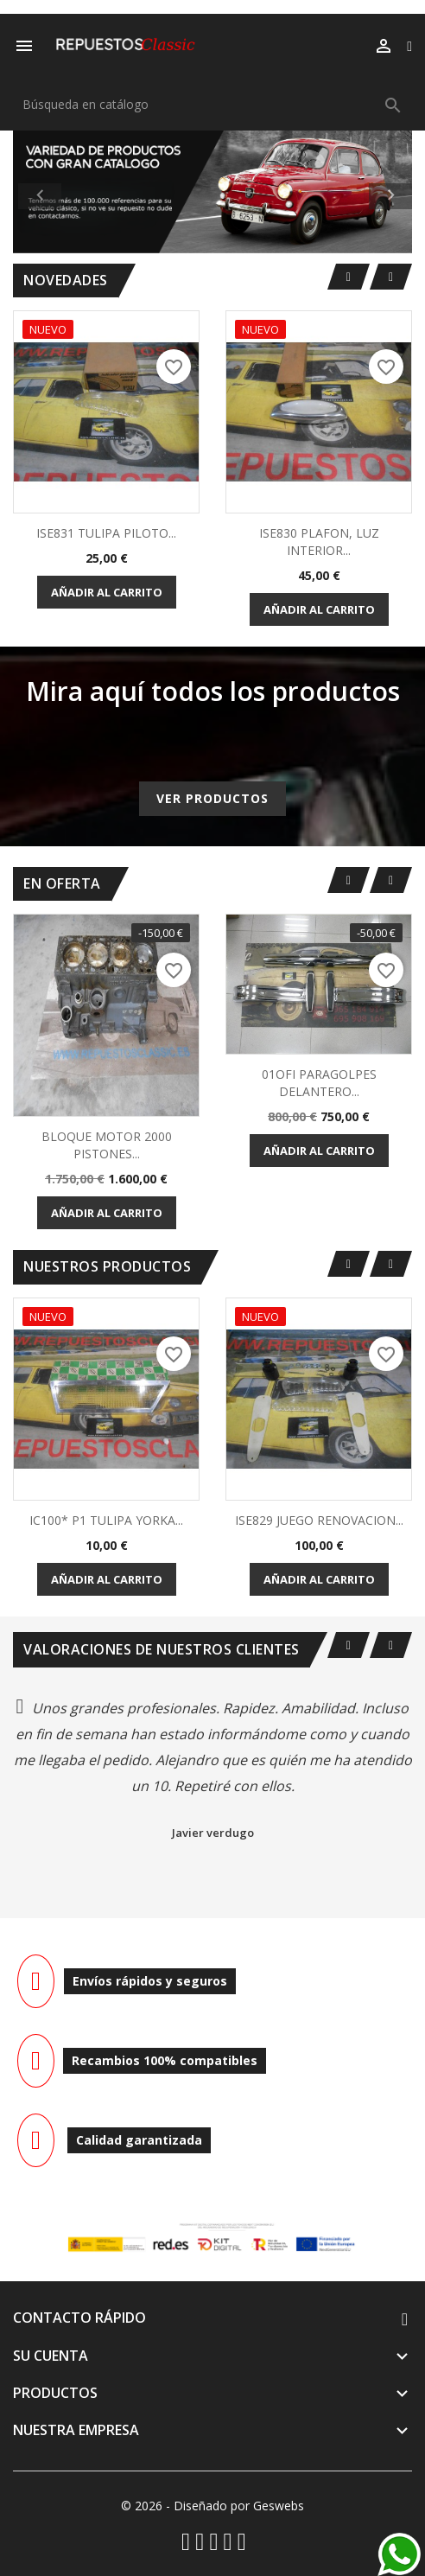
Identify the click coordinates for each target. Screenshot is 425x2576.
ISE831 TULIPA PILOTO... (106, 533)
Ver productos (212, 798)
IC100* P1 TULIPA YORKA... (106, 1520)
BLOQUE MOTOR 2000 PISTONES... (106, 1145)
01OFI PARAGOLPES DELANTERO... (319, 1083)
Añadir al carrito (106, 592)
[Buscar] (212, 104)
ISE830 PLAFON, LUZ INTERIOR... (319, 541)
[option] (212, 192)
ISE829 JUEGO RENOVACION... (319, 1520)
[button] (43, 192)
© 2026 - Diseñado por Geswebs (212, 2505)
